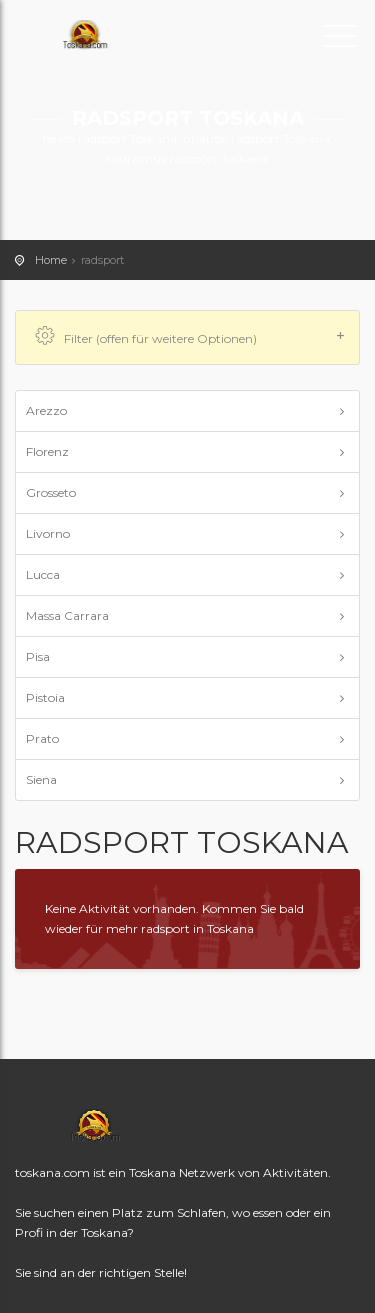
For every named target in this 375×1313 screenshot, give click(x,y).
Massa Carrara (67, 615)
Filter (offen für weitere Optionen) (190, 337)
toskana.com (105, 35)
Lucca (43, 574)
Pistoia (45, 697)
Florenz (47, 451)
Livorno (48, 533)
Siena (41, 779)
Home (51, 260)
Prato (42, 738)
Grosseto (51, 492)
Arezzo (46, 410)
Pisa (38, 656)
